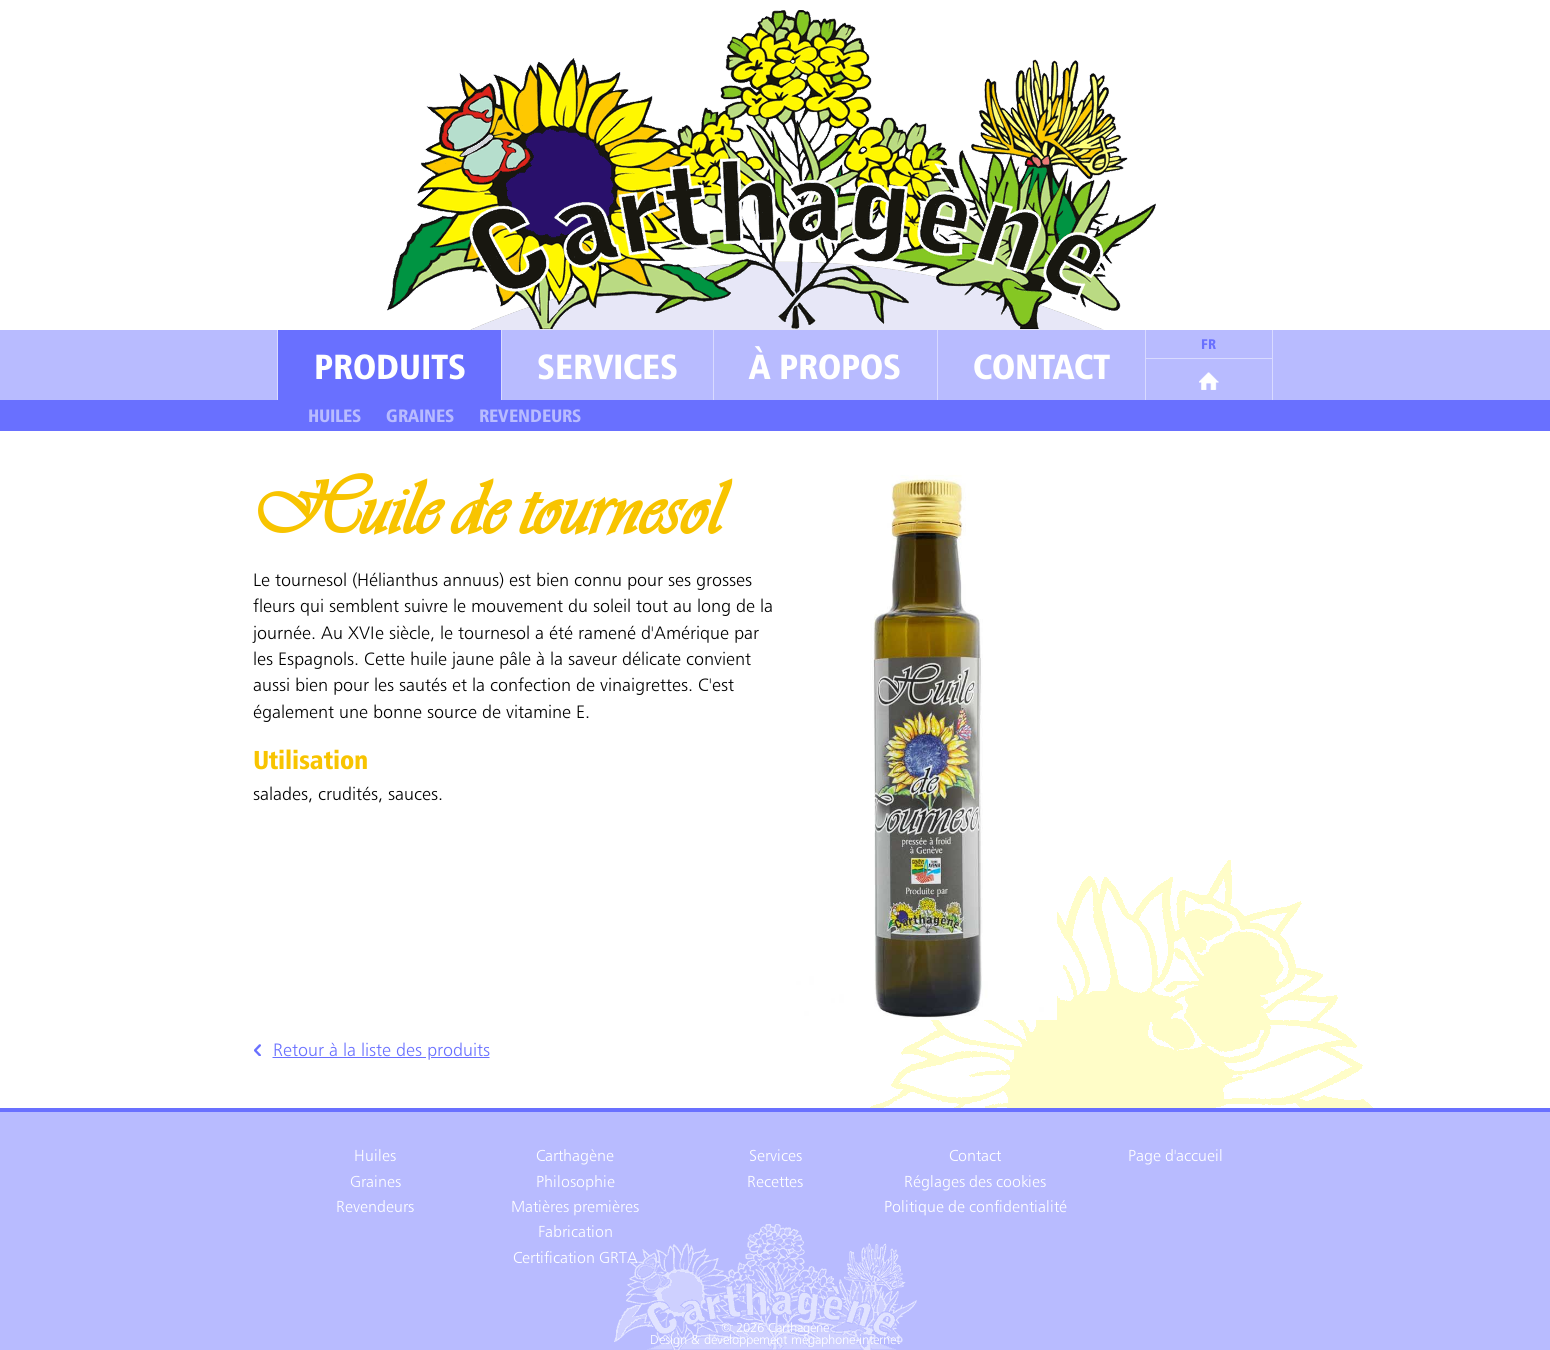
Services (607, 365)
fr (1208, 343)
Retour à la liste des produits (371, 1049)
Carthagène (575, 1155)
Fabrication (575, 1231)
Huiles (334, 416)
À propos (825, 365)
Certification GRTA (575, 1257)
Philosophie (575, 1181)
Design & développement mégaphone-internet (775, 1340)
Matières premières (575, 1206)
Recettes (775, 1181)
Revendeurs (530, 416)
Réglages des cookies (975, 1181)
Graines (420, 416)
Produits (390, 365)
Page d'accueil (1175, 1155)
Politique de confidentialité (975, 1206)
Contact (1041, 365)
